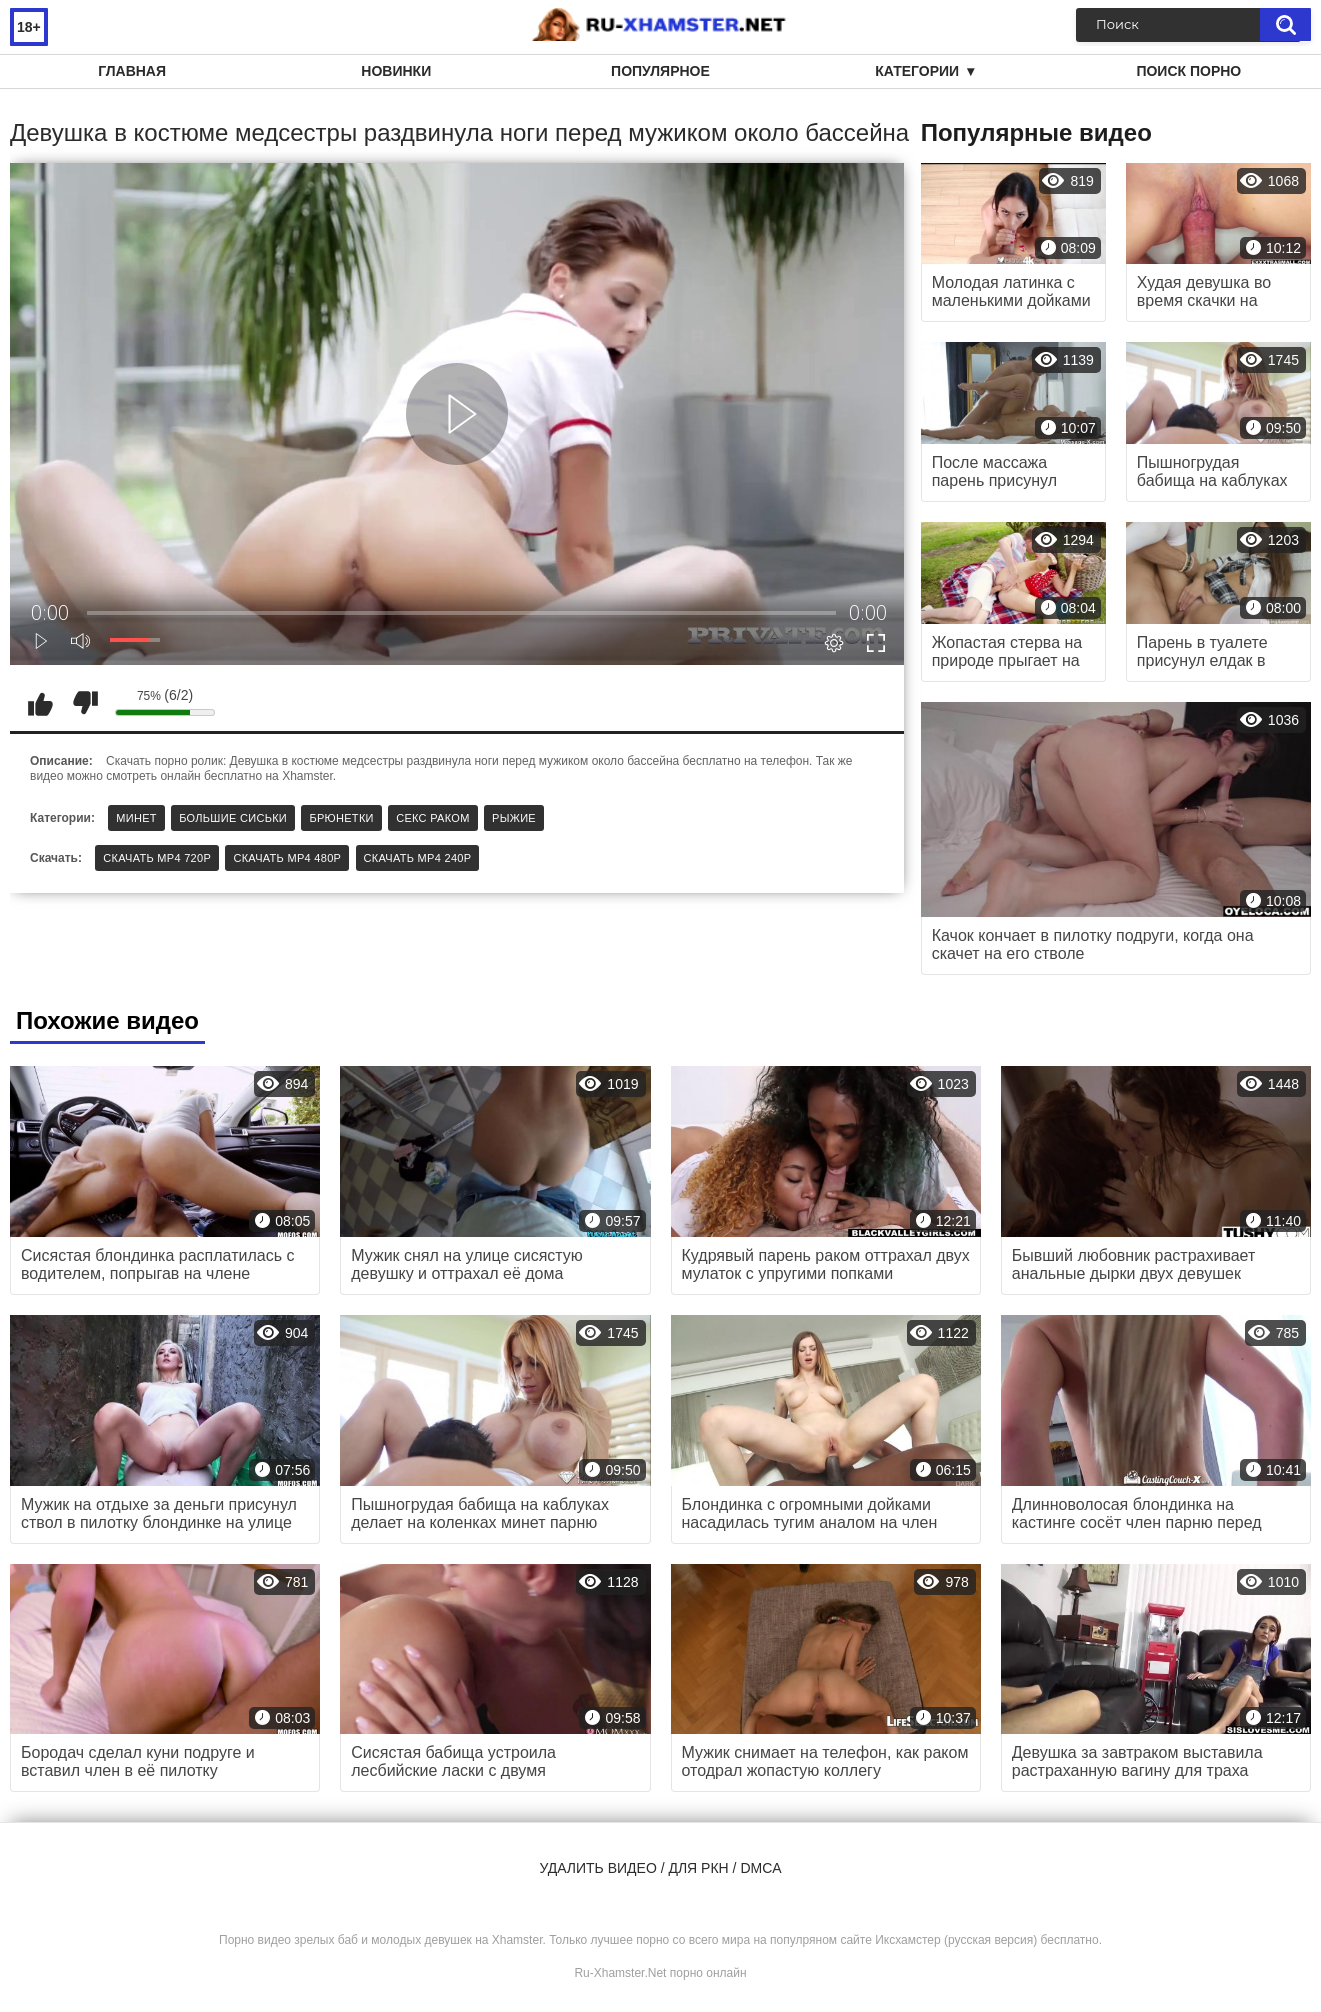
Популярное (660, 71)
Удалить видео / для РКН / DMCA (660, 1868)
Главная (132, 71)
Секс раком (433, 818)
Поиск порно (1188, 71)
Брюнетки (341, 818)
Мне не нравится (85, 703)
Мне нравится (40, 703)
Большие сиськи (233, 818)
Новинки (396, 71)
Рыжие (514, 818)
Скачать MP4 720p (157, 858)
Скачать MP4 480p (287, 858)
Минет (136, 818)
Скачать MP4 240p (418, 858)
